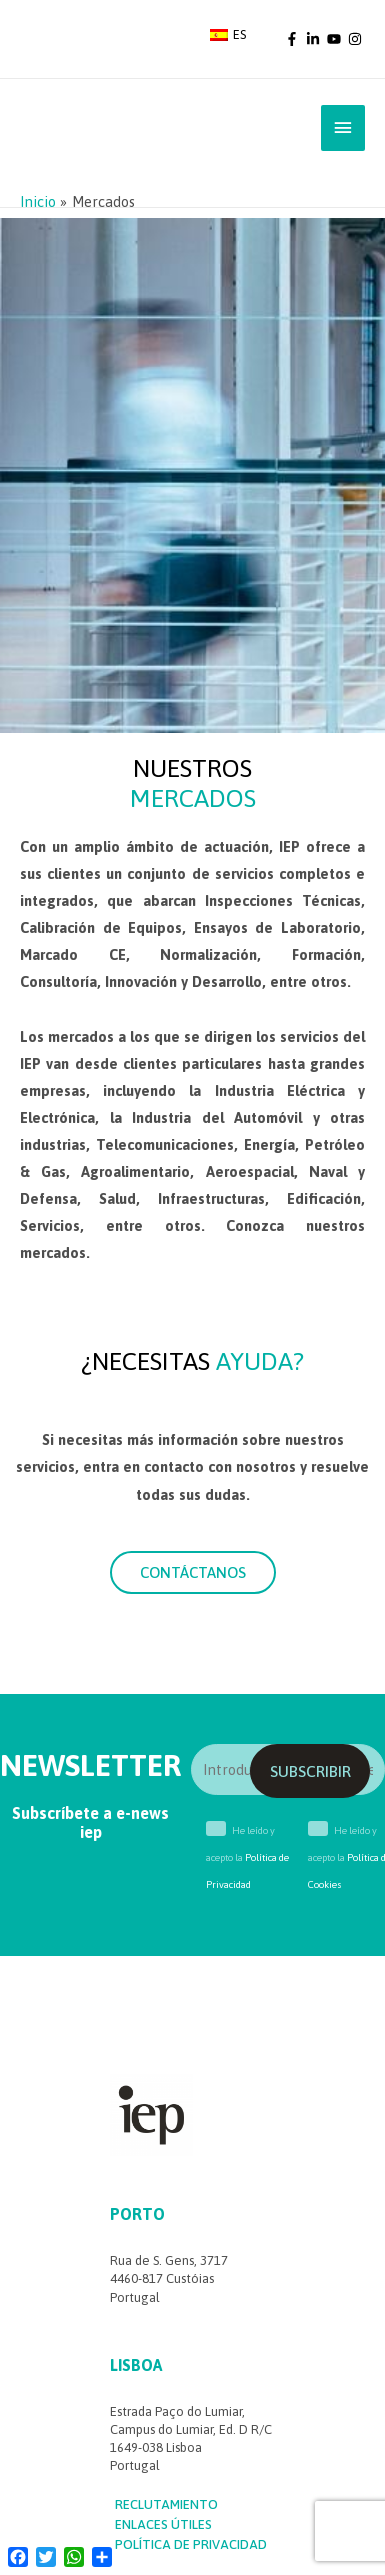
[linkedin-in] (315, 39)
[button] (193, 1572)
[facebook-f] (294, 39)
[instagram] (356, 39)
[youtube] (336, 39)
